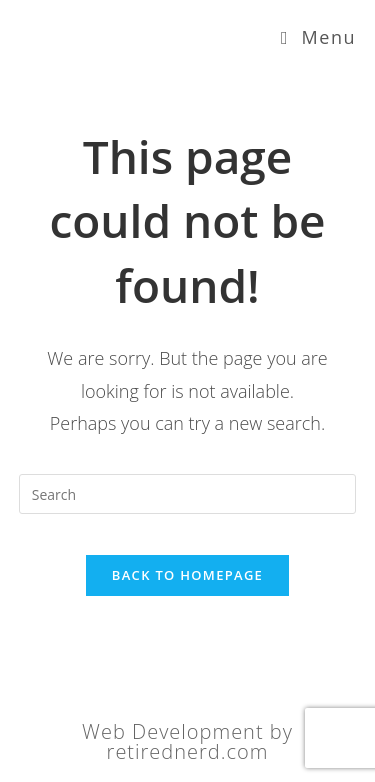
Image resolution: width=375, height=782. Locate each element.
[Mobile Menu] (318, 37)
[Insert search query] (188, 494)
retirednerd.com (188, 751)
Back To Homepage (187, 575)
